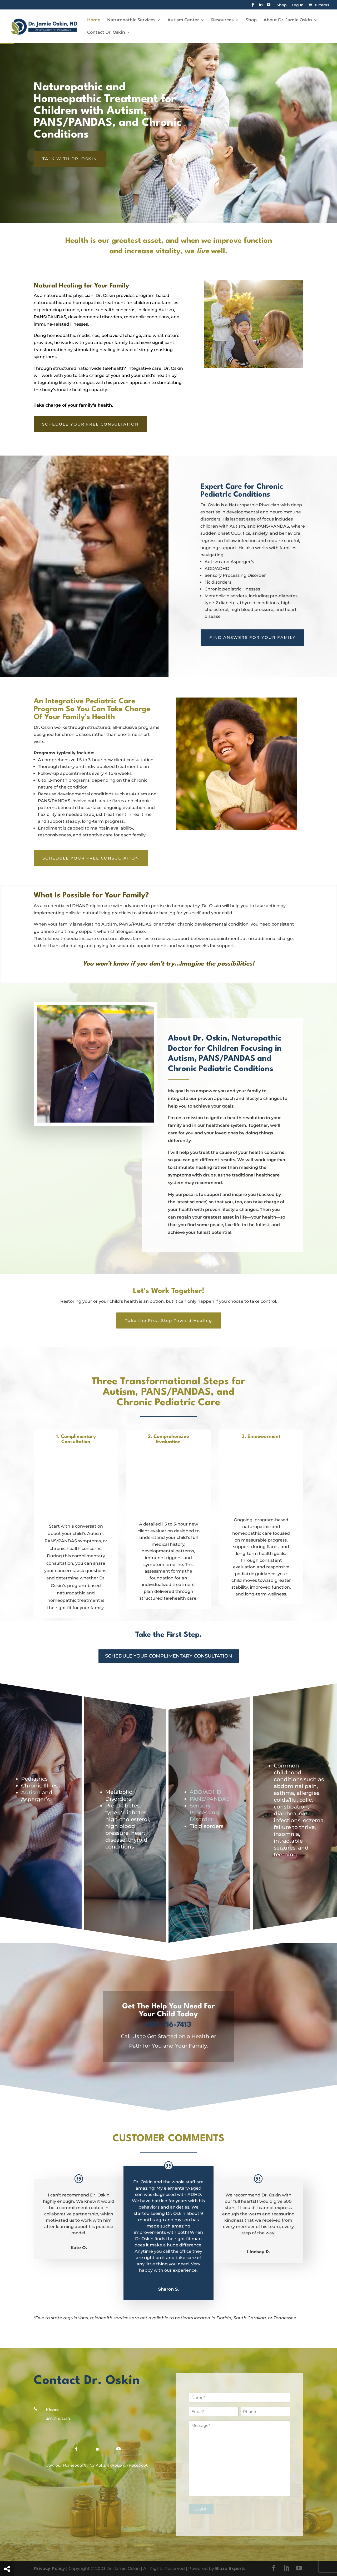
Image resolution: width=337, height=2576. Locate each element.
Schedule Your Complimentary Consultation (168, 1656)
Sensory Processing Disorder (204, 1812)
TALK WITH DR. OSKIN (70, 158)
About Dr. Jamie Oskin (288, 20)
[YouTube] (268, 6)
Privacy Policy (49, 2568)
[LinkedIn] (260, 6)
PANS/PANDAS (209, 1799)
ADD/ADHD (205, 1792)
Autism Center (183, 20)
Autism (31, 1792)
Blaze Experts (230, 2568)
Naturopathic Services (131, 20)
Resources (222, 20)
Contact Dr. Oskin (106, 33)
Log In (298, 5)
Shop (282, 5)
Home (93, 20)
